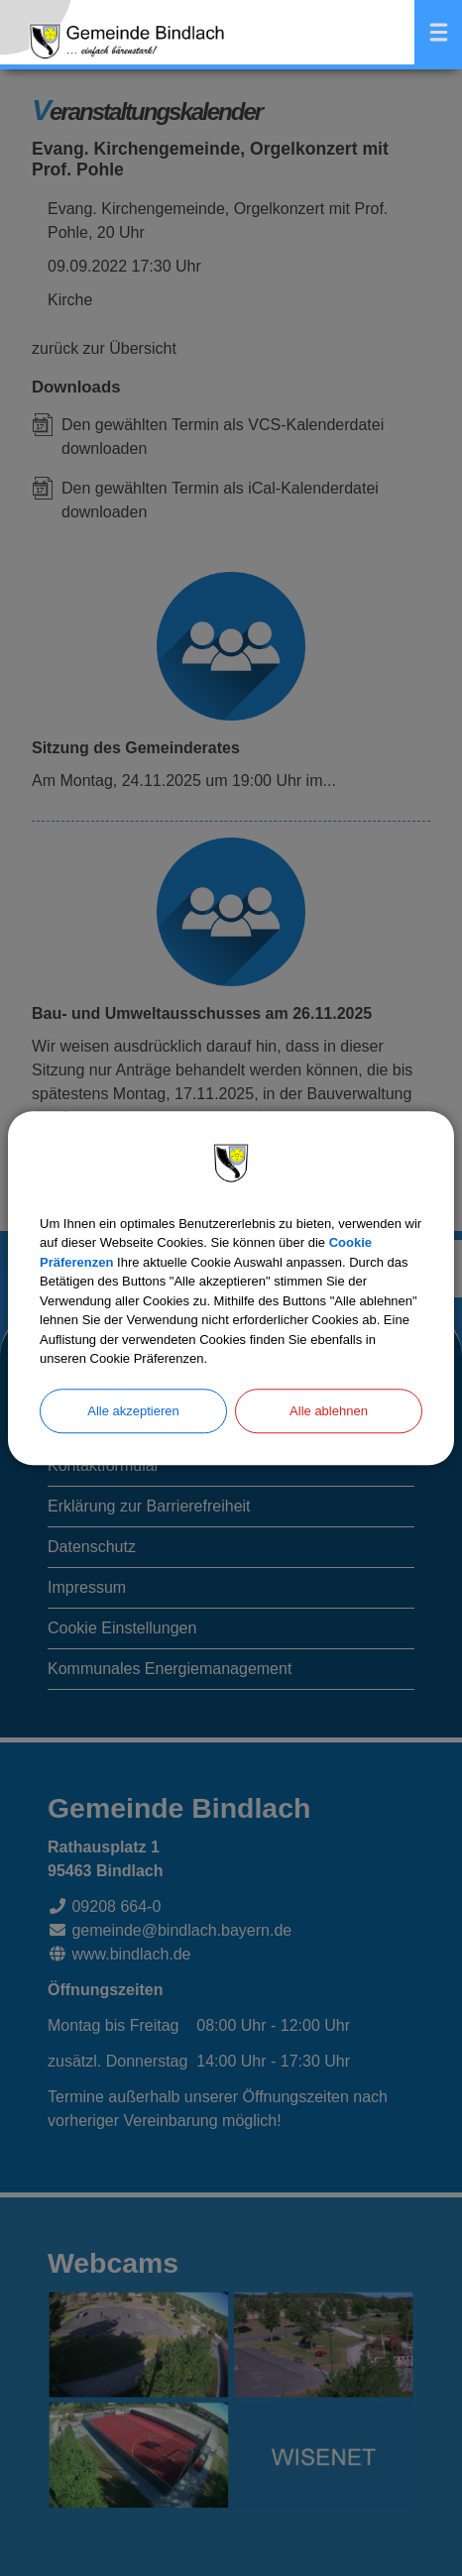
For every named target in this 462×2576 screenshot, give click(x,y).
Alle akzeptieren (133, 1410)
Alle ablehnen (328, 1410)
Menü (438, 32)
